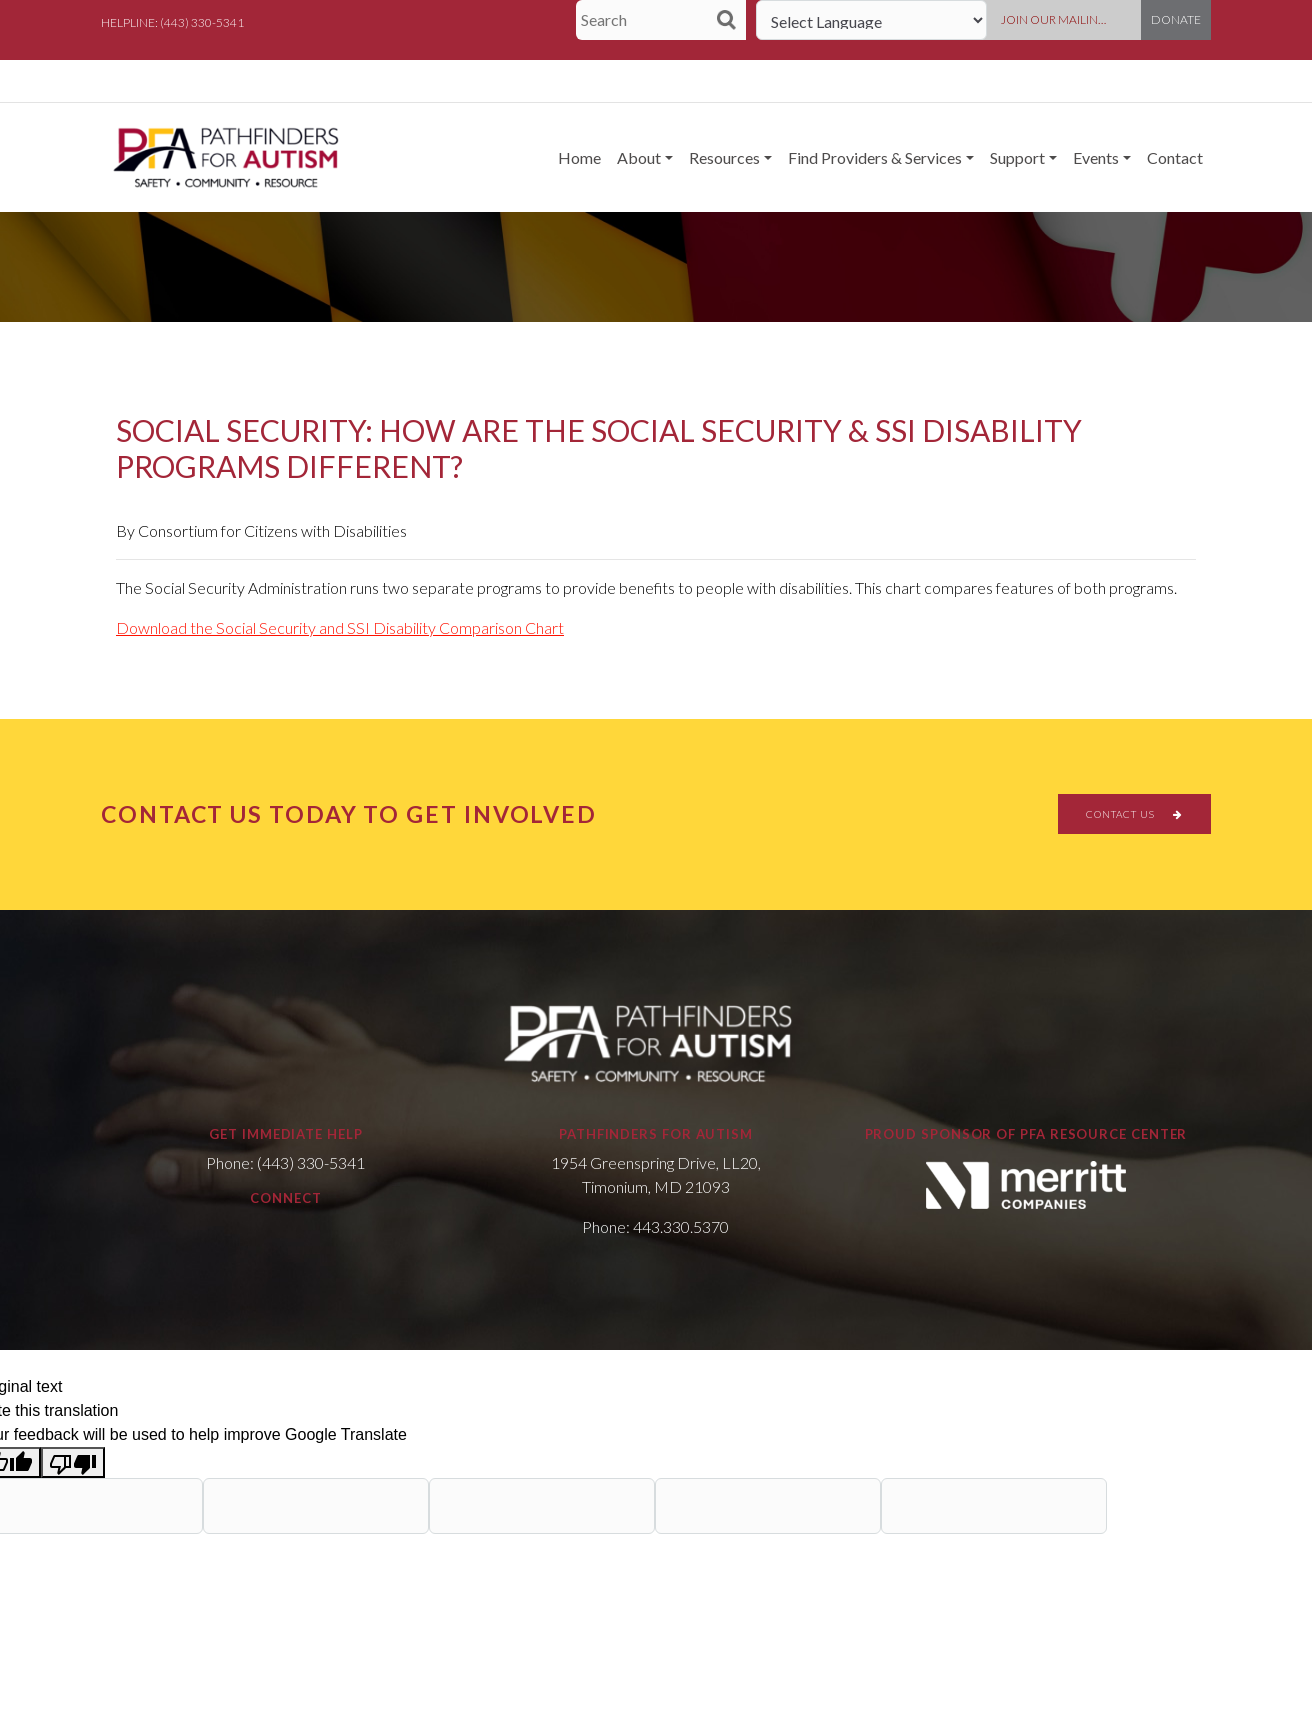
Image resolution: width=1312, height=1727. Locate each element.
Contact (1175, 157)
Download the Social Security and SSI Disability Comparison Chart (340, 627)
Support (1017, 157)
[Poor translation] (73, 1462)
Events (1096, 157)
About (639, 157)
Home (579, 157)
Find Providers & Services (875, 157)
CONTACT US (1134, 814)
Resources (724, 157)
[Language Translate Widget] (871, 20)
